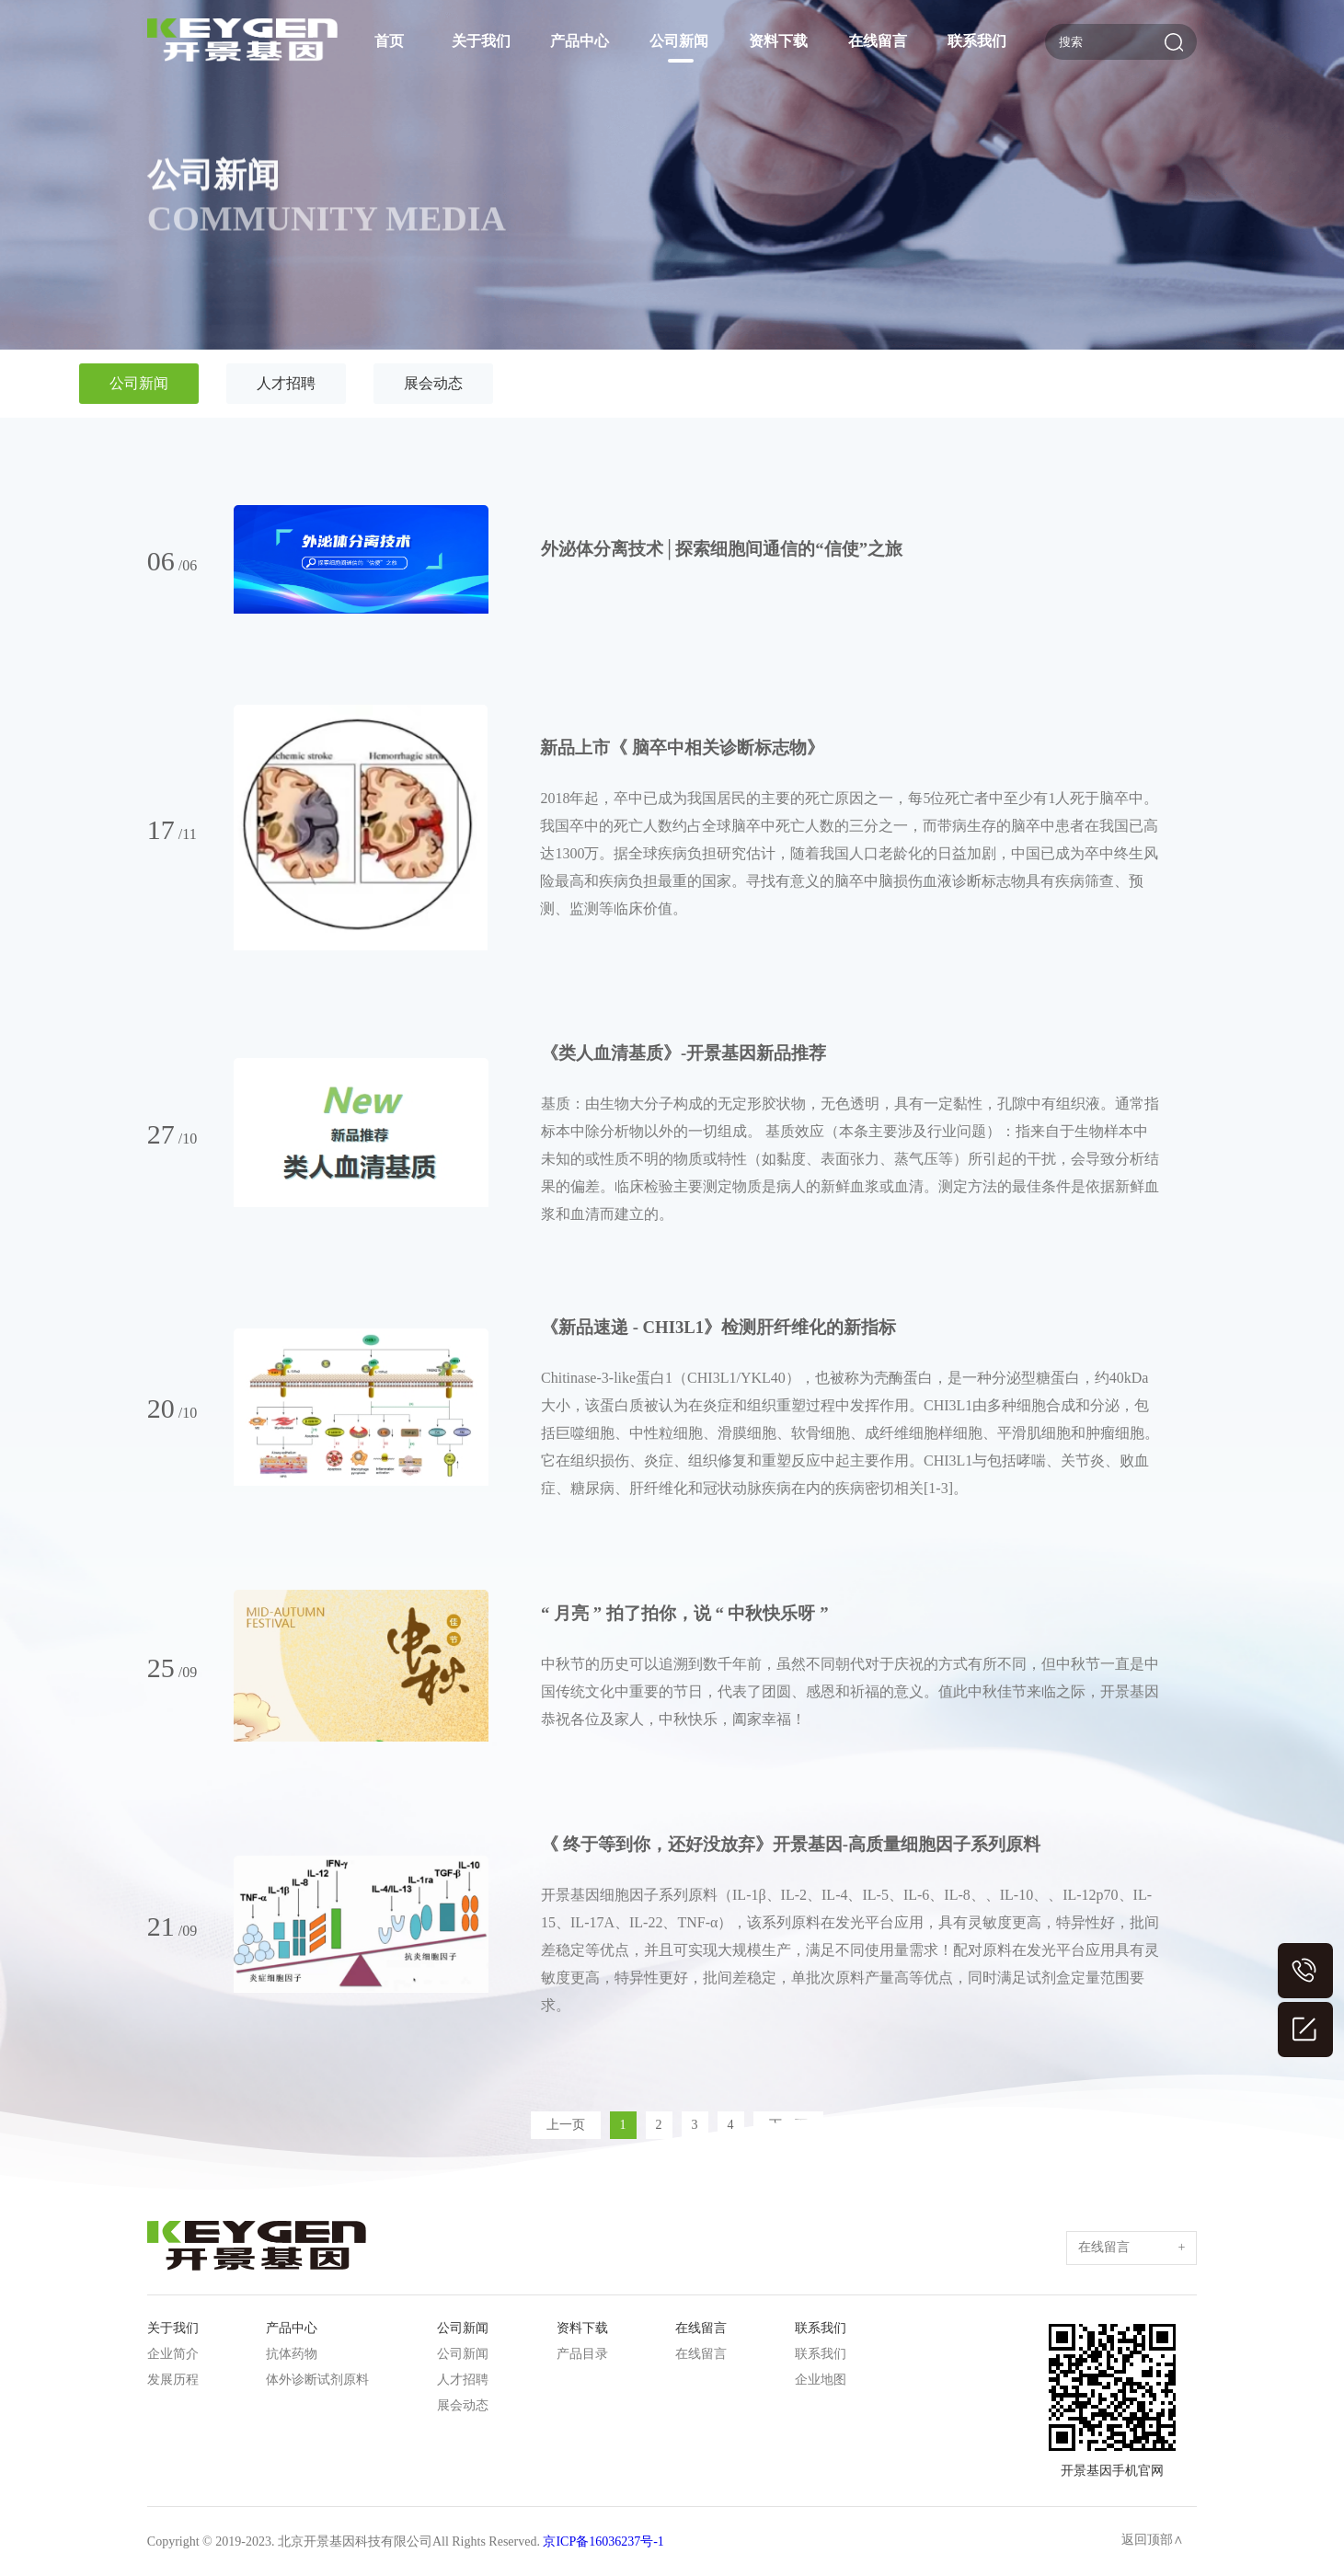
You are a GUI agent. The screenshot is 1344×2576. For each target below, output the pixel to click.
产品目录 (582, 2354)
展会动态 (433, 383)
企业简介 (173, 2354)
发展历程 (173, 2379)
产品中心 (579, 41)
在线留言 (877, 41)
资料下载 (778, 41)
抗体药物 (291, 2354)
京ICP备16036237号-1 (603, 2541)
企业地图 (820, 2379)
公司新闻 (678, 41)
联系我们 (977, 41)
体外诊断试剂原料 (317, 2379)
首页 (389, 41)
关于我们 (481, 41)
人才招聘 (286, 383)
